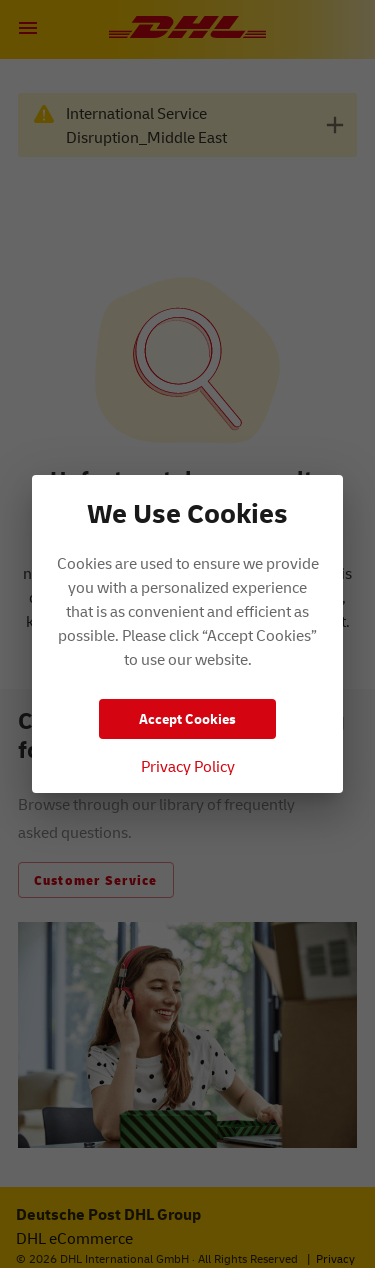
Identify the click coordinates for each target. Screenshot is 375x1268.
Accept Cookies (187, 718)
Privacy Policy (188, 766)
